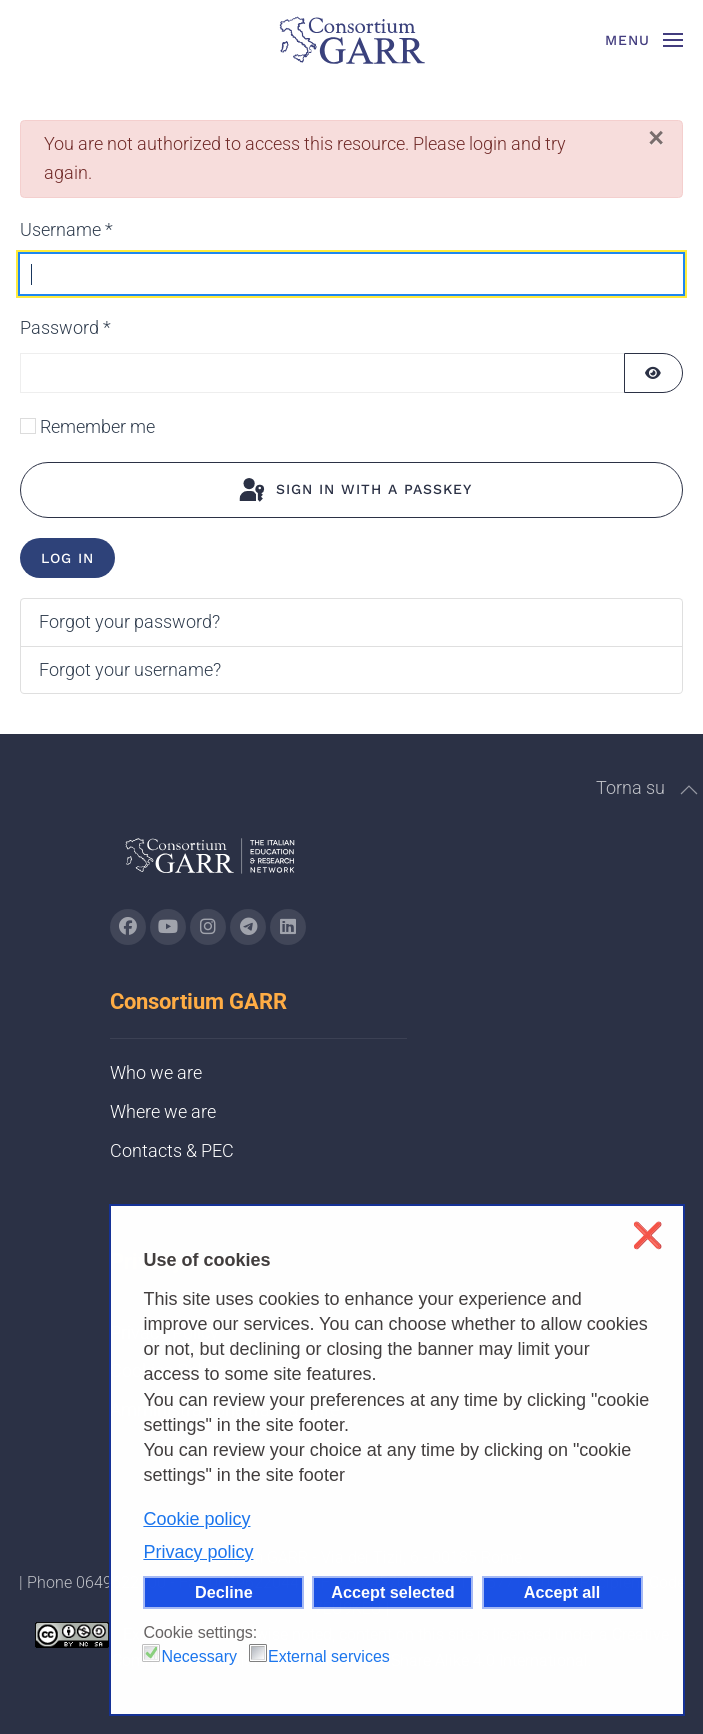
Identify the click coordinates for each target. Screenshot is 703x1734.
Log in (67, 558)
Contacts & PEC (172, 1150)
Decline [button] (224, 1592)
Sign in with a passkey (354, 491)
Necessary (199, 1656)
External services (329, 1656)
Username (66, 229)
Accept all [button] (562, 1592)
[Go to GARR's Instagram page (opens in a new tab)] (128, 927)
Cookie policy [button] (196, 1519)
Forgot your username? (130, 669)
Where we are (163, 1111)
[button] (644, 40)
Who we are (156, 1072)
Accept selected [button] (392, 1592)
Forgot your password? (129, 621)
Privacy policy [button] (198, 1552)
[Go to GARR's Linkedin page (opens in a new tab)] (288, 927)
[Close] (656, 138)
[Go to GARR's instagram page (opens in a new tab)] (208, 927)
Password (65, 327)
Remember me (97, 426)
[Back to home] (352, 40)
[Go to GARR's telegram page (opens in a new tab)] (248, 927)
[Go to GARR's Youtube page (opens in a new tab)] (168, 927)
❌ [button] (647, 1235)
